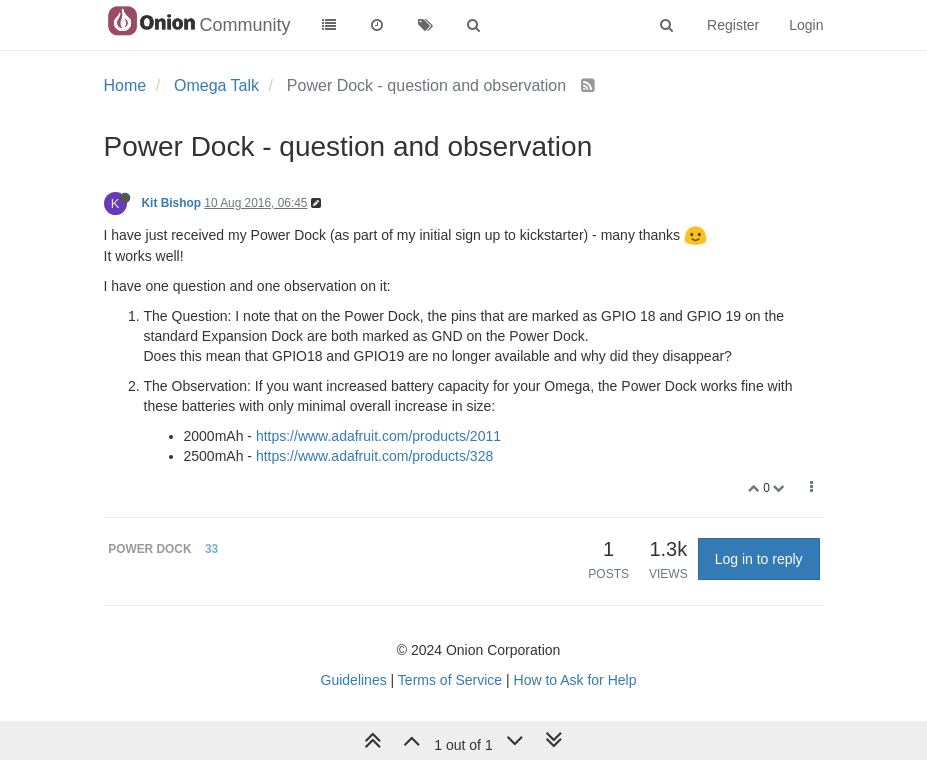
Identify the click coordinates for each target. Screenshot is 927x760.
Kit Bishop (171, 203)
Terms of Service (450, 680)
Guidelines (354, 680)
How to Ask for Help (575, 680)
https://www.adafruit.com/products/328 (374, 456)
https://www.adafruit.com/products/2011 (378, 436)
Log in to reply (759, 559)
